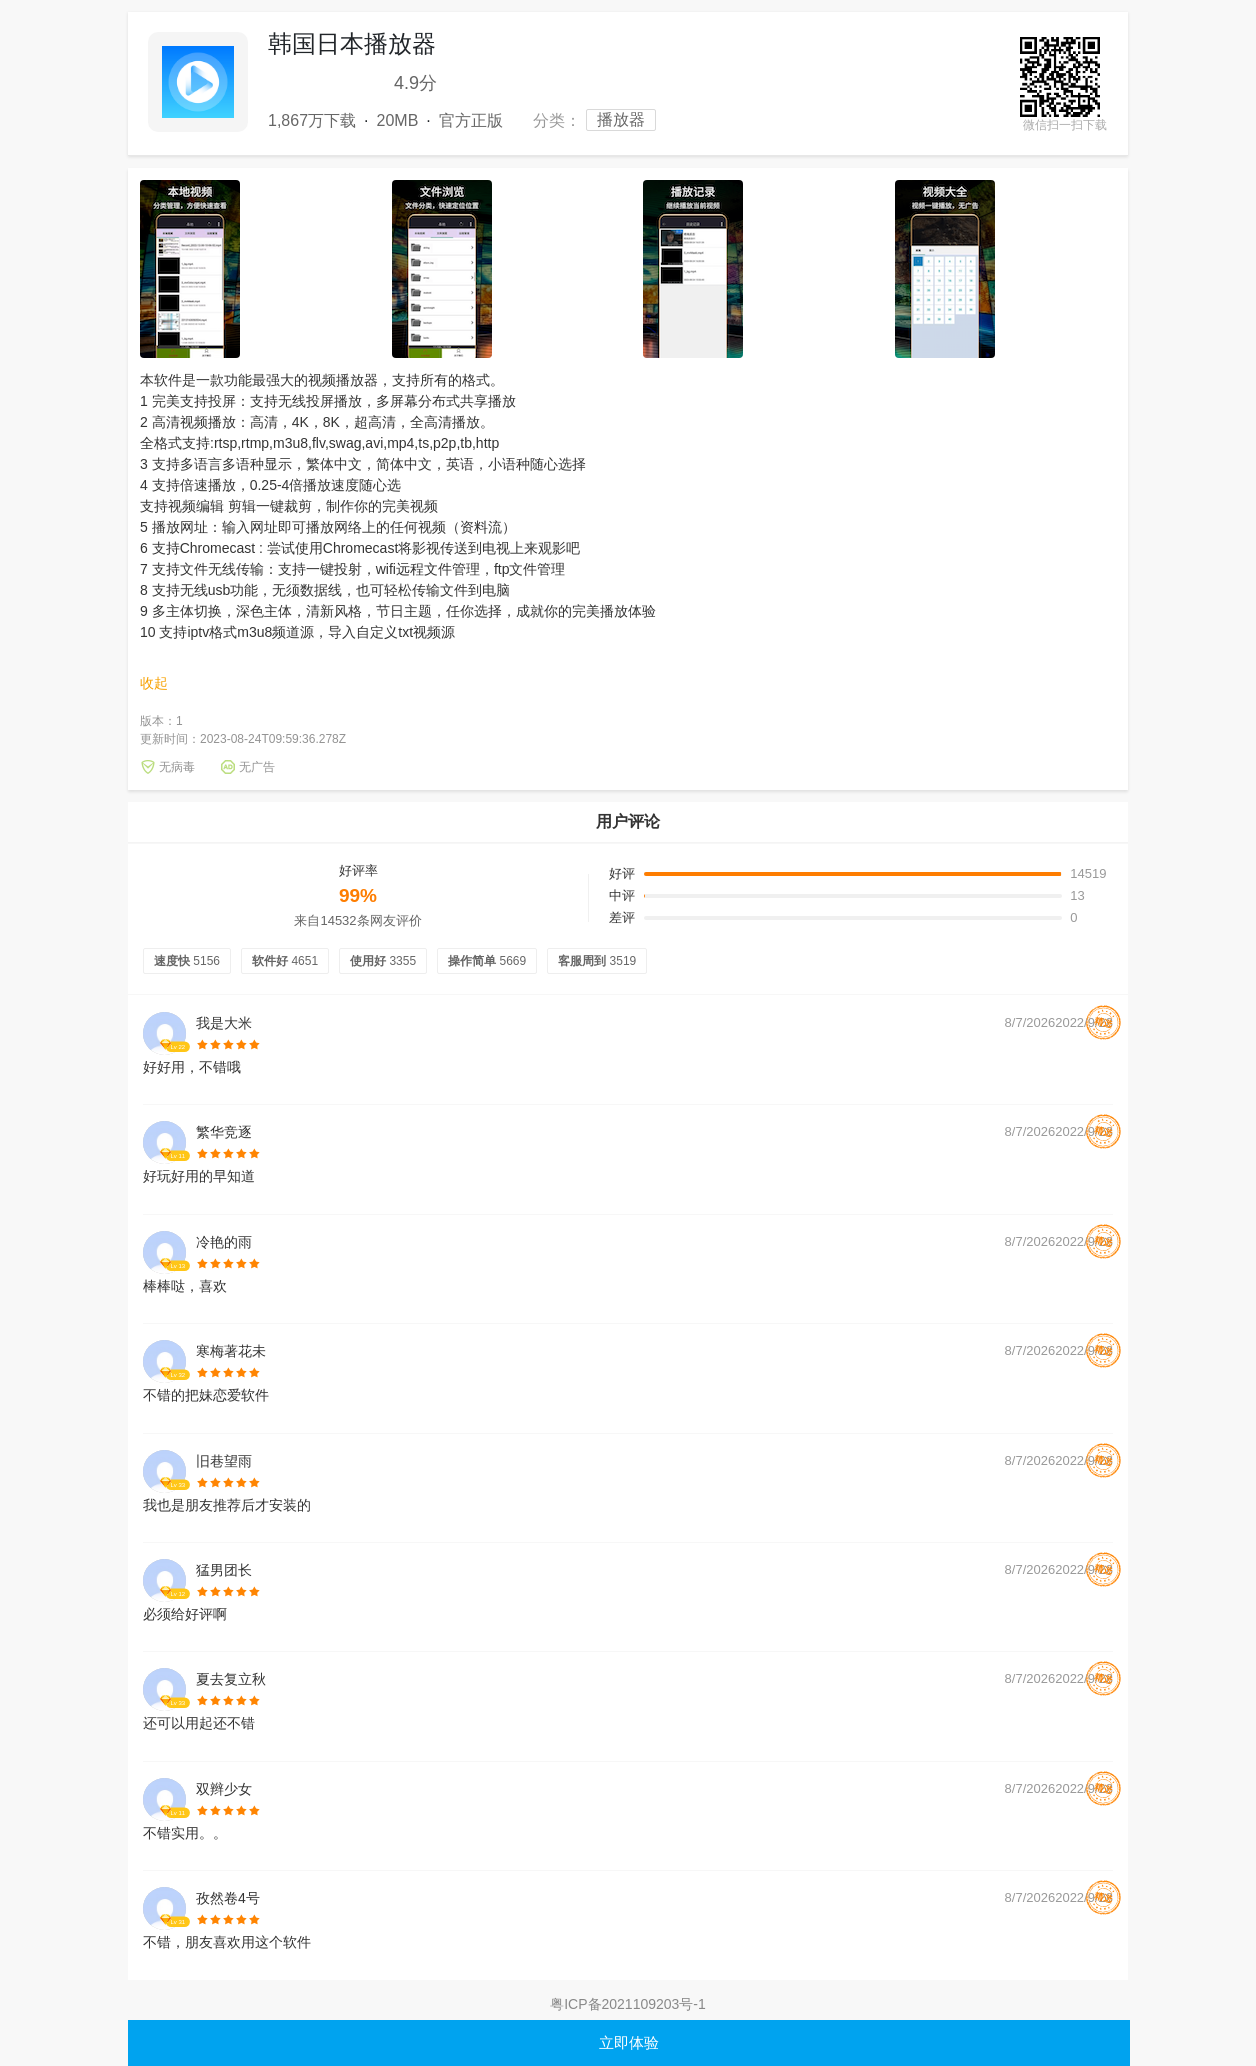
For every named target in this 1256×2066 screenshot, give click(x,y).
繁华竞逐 (224, 1132)
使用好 (383, 961)
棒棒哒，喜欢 (185, 1286)
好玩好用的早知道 (199, 1176)
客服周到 (597, 961)
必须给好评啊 (185, 1614)
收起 (154, 683)
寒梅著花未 (231, 1351)
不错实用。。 (185, 1833)
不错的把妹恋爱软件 (206, 1395)
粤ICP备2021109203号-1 (628, 2004)
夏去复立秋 (231, 1679)
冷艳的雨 (224, 1242)
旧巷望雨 (224, 1461)
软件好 (285, 961)
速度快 (187, 961)
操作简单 (487, 961)
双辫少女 (224, 1789)
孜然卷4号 (228, 1898)
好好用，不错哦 (192, 1067)
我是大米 (224, 1023)
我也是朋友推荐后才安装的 (227, 1505)
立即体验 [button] (629, 2042)
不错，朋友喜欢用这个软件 (227, 1942)
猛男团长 (224, 1570)
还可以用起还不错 (199, 1723)
